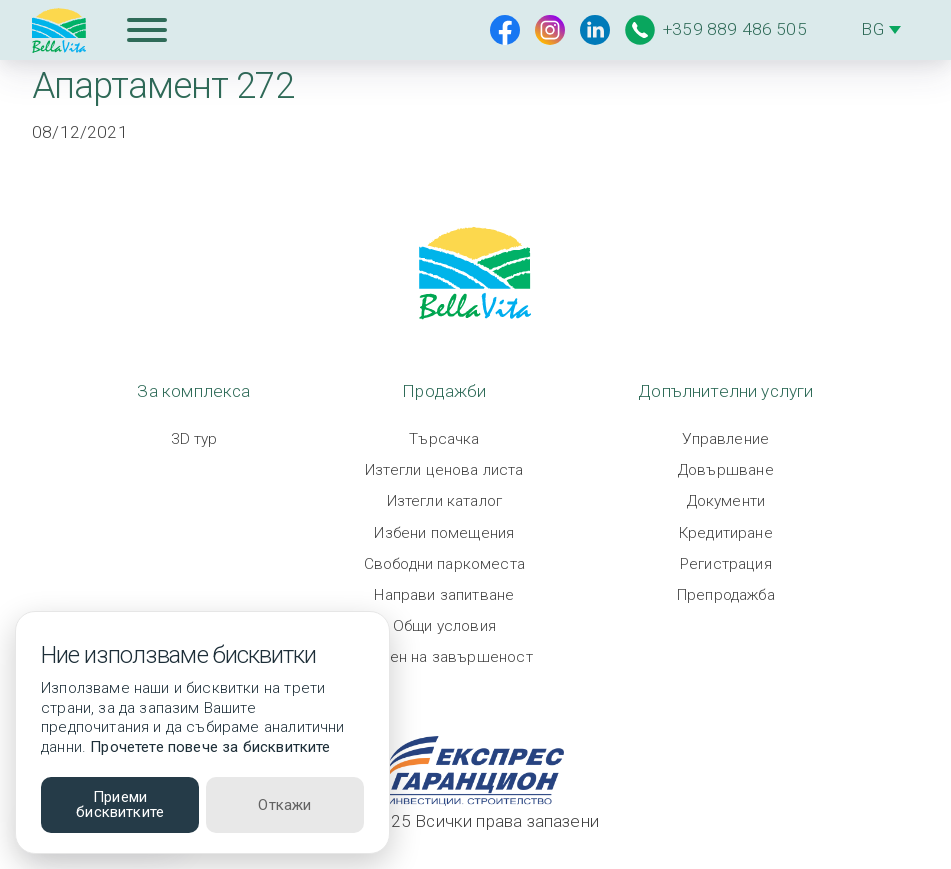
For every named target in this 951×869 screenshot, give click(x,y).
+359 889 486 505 (716, 30)
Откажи (284, 805)
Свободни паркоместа (444, 564)
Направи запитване (444, 595)
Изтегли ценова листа (444, 470)
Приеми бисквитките (120, 804)
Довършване (726, 470)
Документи (726, 501)
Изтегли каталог (445, 501)
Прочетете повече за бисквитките (210, 747)
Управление (725, 439)
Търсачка (444, 439)
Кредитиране (726, 533)
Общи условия (444, 626)
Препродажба (726, 595)
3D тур (194, 439)
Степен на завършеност (444, 657)
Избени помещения (444, 533)
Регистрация (726, 564)
